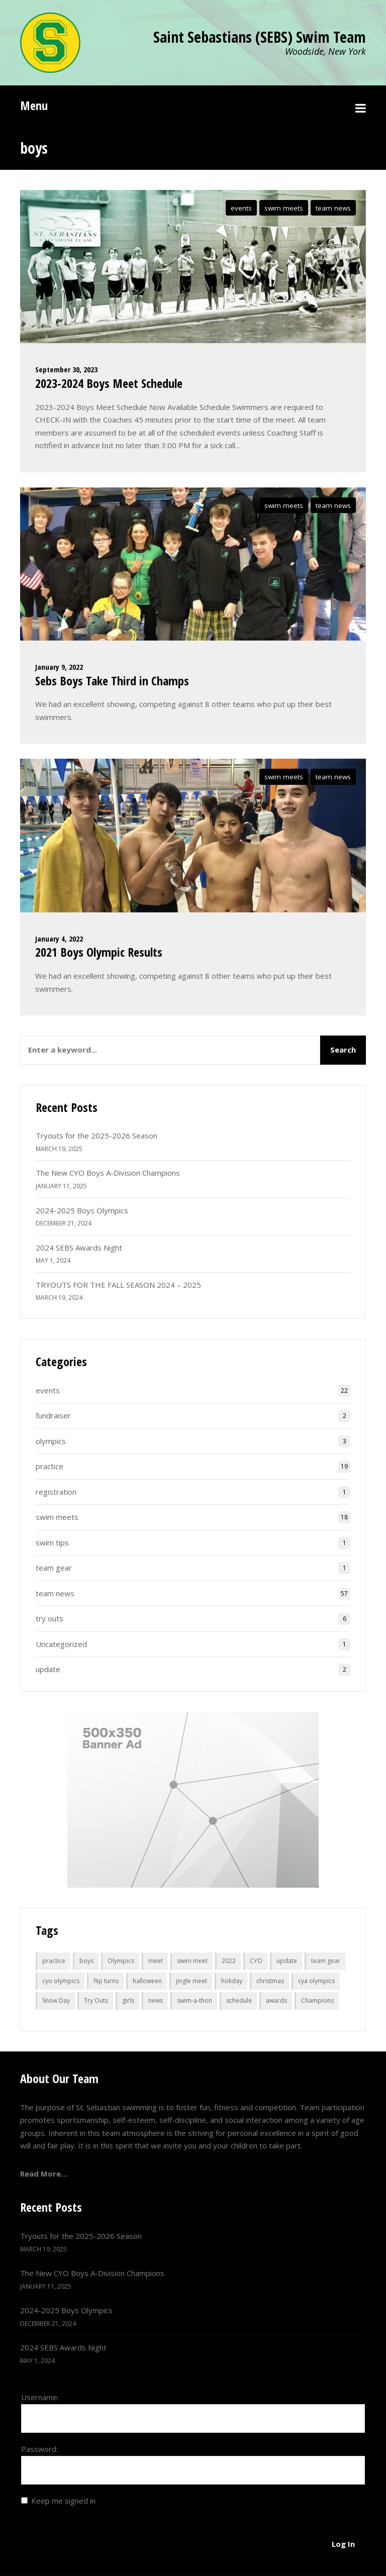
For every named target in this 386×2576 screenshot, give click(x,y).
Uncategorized (61, 1644)
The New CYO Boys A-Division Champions (108, 1173)
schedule (239, 2000)
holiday (231, 1981)
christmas (270, 1981)
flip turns (106, 1981)
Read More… (44, 2174)
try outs (49, 1618)
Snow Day (56, 2000)
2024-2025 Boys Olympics (82, 1210)
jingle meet (191, 1981)
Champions (317, 2000)
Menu (34, 105)
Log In (343, 2544)
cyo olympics (60, 1981)
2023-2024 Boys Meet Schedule (108, 383)
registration (56, 1492)
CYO (256, 1960)
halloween (147, 1981)
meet (155, 1960)
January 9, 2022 (59, 667)
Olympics (121, 1960)
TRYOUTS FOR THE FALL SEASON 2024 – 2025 (118, 1285)
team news (333, 208)
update (48, 1669)
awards (276, 2000)
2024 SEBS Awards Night (79, 1248)
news (155, 2000)
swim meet (192, 1960)
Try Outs (96, 2000)
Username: (40, 2397)
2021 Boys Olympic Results (98, 952)
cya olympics (316, 1981)
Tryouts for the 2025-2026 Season (96, 1135)
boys (86, 1960)
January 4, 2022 (59, 939)
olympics (51, 1441)
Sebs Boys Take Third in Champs (112, 680)
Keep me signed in (63, 2501)
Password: (39, 2449)
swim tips (52, 1542)
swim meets (283, 208)
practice (49, 1466)
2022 (229, 1960)
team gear (54, 1568)
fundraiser (53, 1415)
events (241, 208)
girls (128, 2000)
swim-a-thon (194, 2000)
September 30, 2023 (66, 369)
